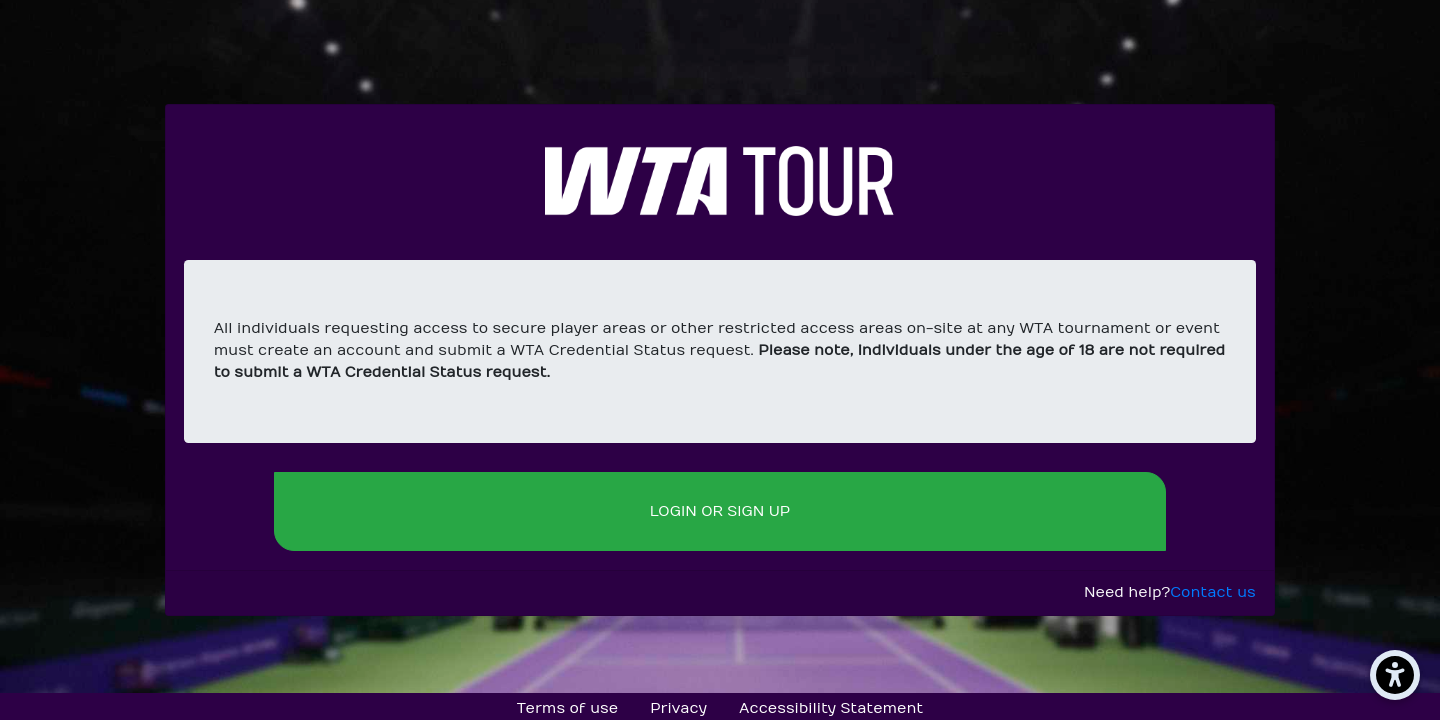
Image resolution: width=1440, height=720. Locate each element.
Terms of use (567, 708)
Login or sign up (720, 511)
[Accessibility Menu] (1395, 675)
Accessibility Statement (831, 708)
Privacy (678, 708)
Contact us (1212, 592)
